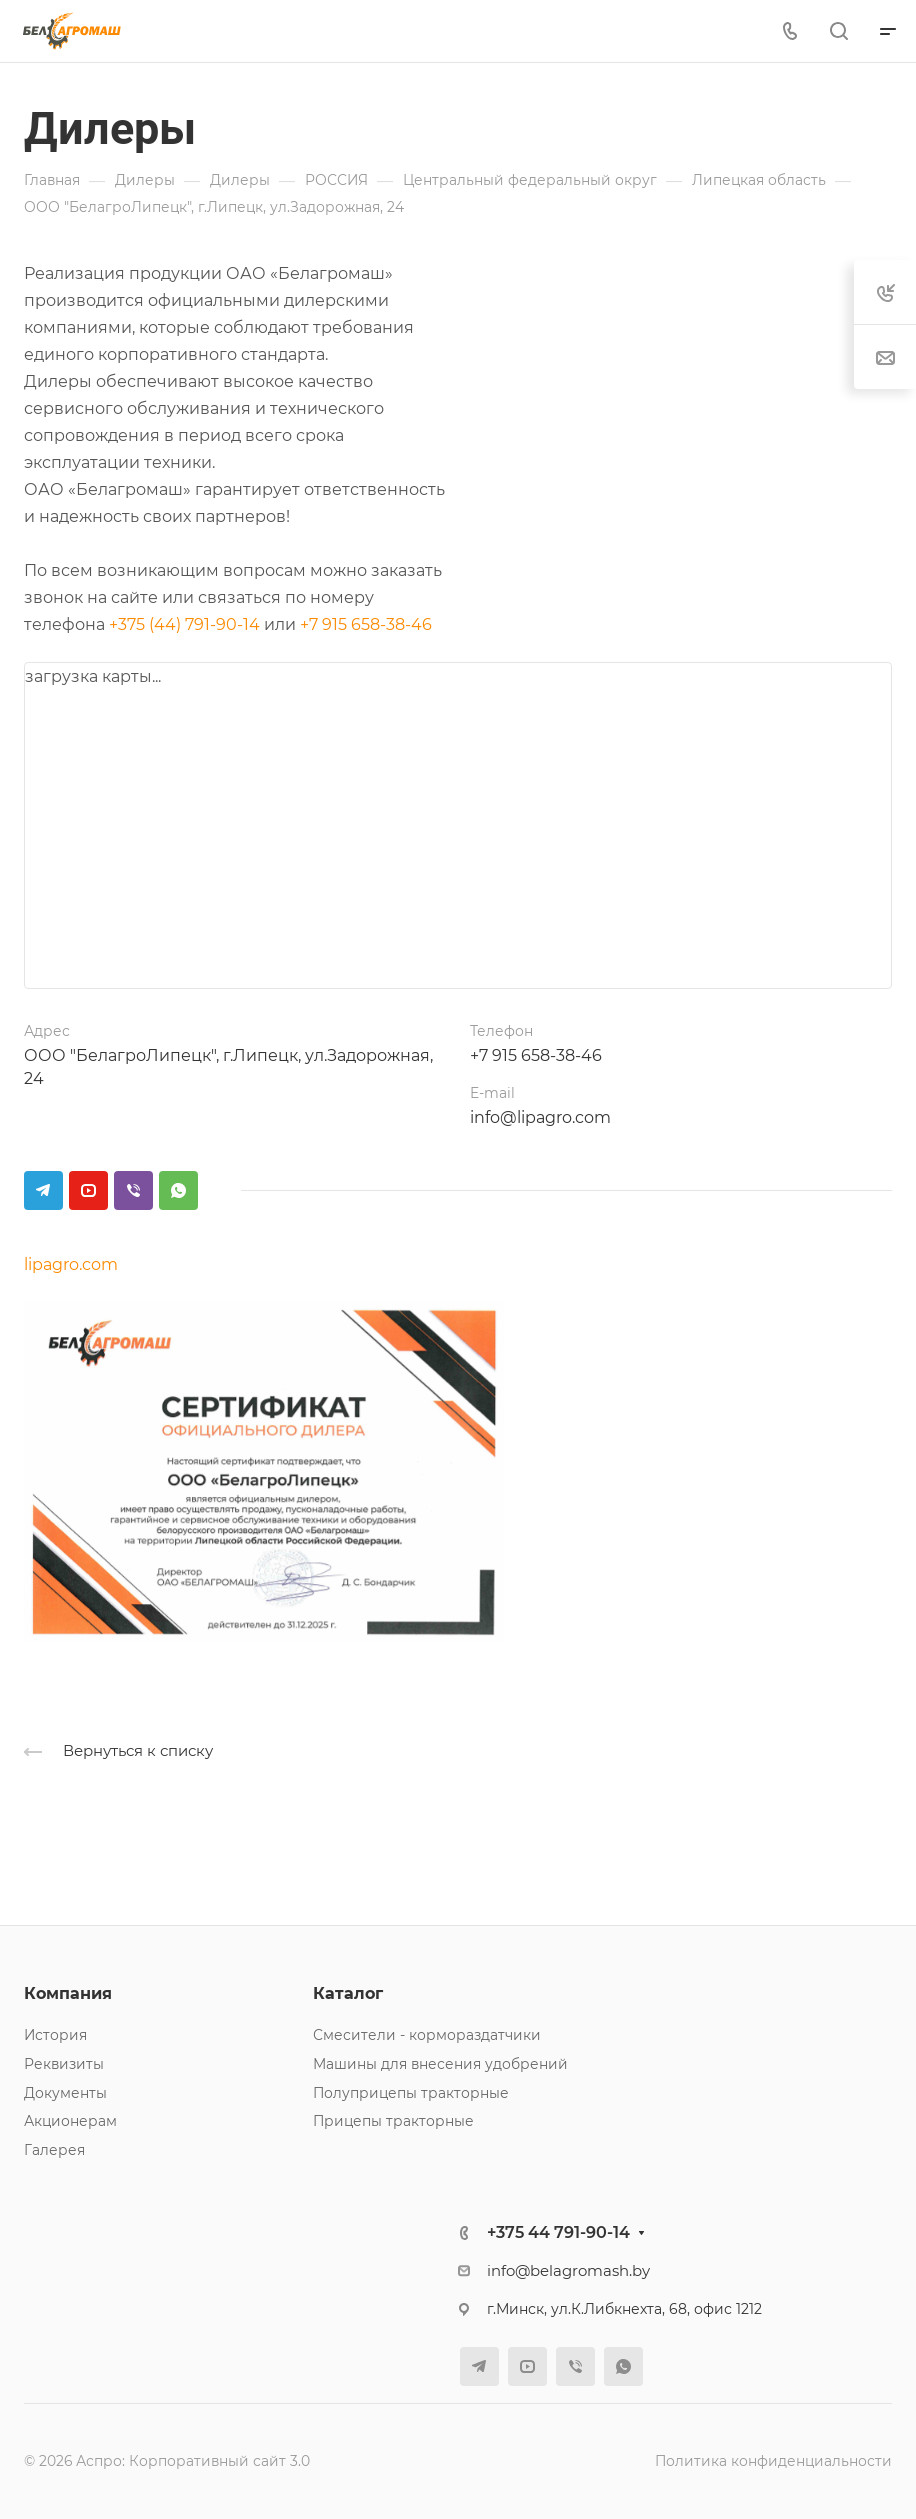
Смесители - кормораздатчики (427, 2035)
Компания (68, 1993)
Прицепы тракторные (393, 2121)
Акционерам (70, 2121)
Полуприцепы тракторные (411, 2093)
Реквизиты (64, 2064)
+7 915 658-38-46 (366, 624)
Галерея (54, 2150)
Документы (65, 2093)
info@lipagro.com (540, 1117)
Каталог (348, 1993)
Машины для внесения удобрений (440, 2064)
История (55, 2035)
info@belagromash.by (568, 2271)
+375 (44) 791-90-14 (184, 624)
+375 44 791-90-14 (558, 2232)
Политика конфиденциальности (773, 2461)
